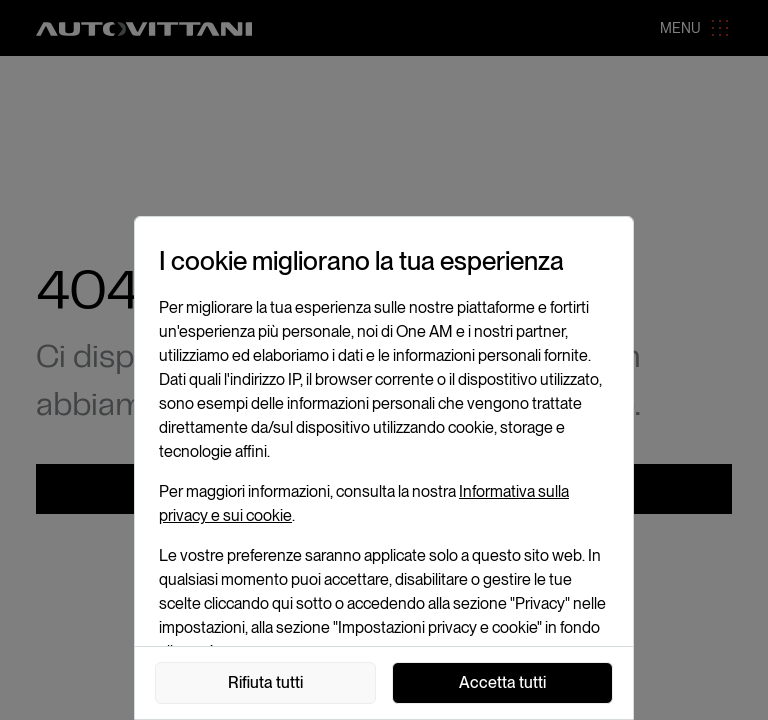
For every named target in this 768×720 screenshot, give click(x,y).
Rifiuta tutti (265, 682)
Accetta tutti (502, 682)
